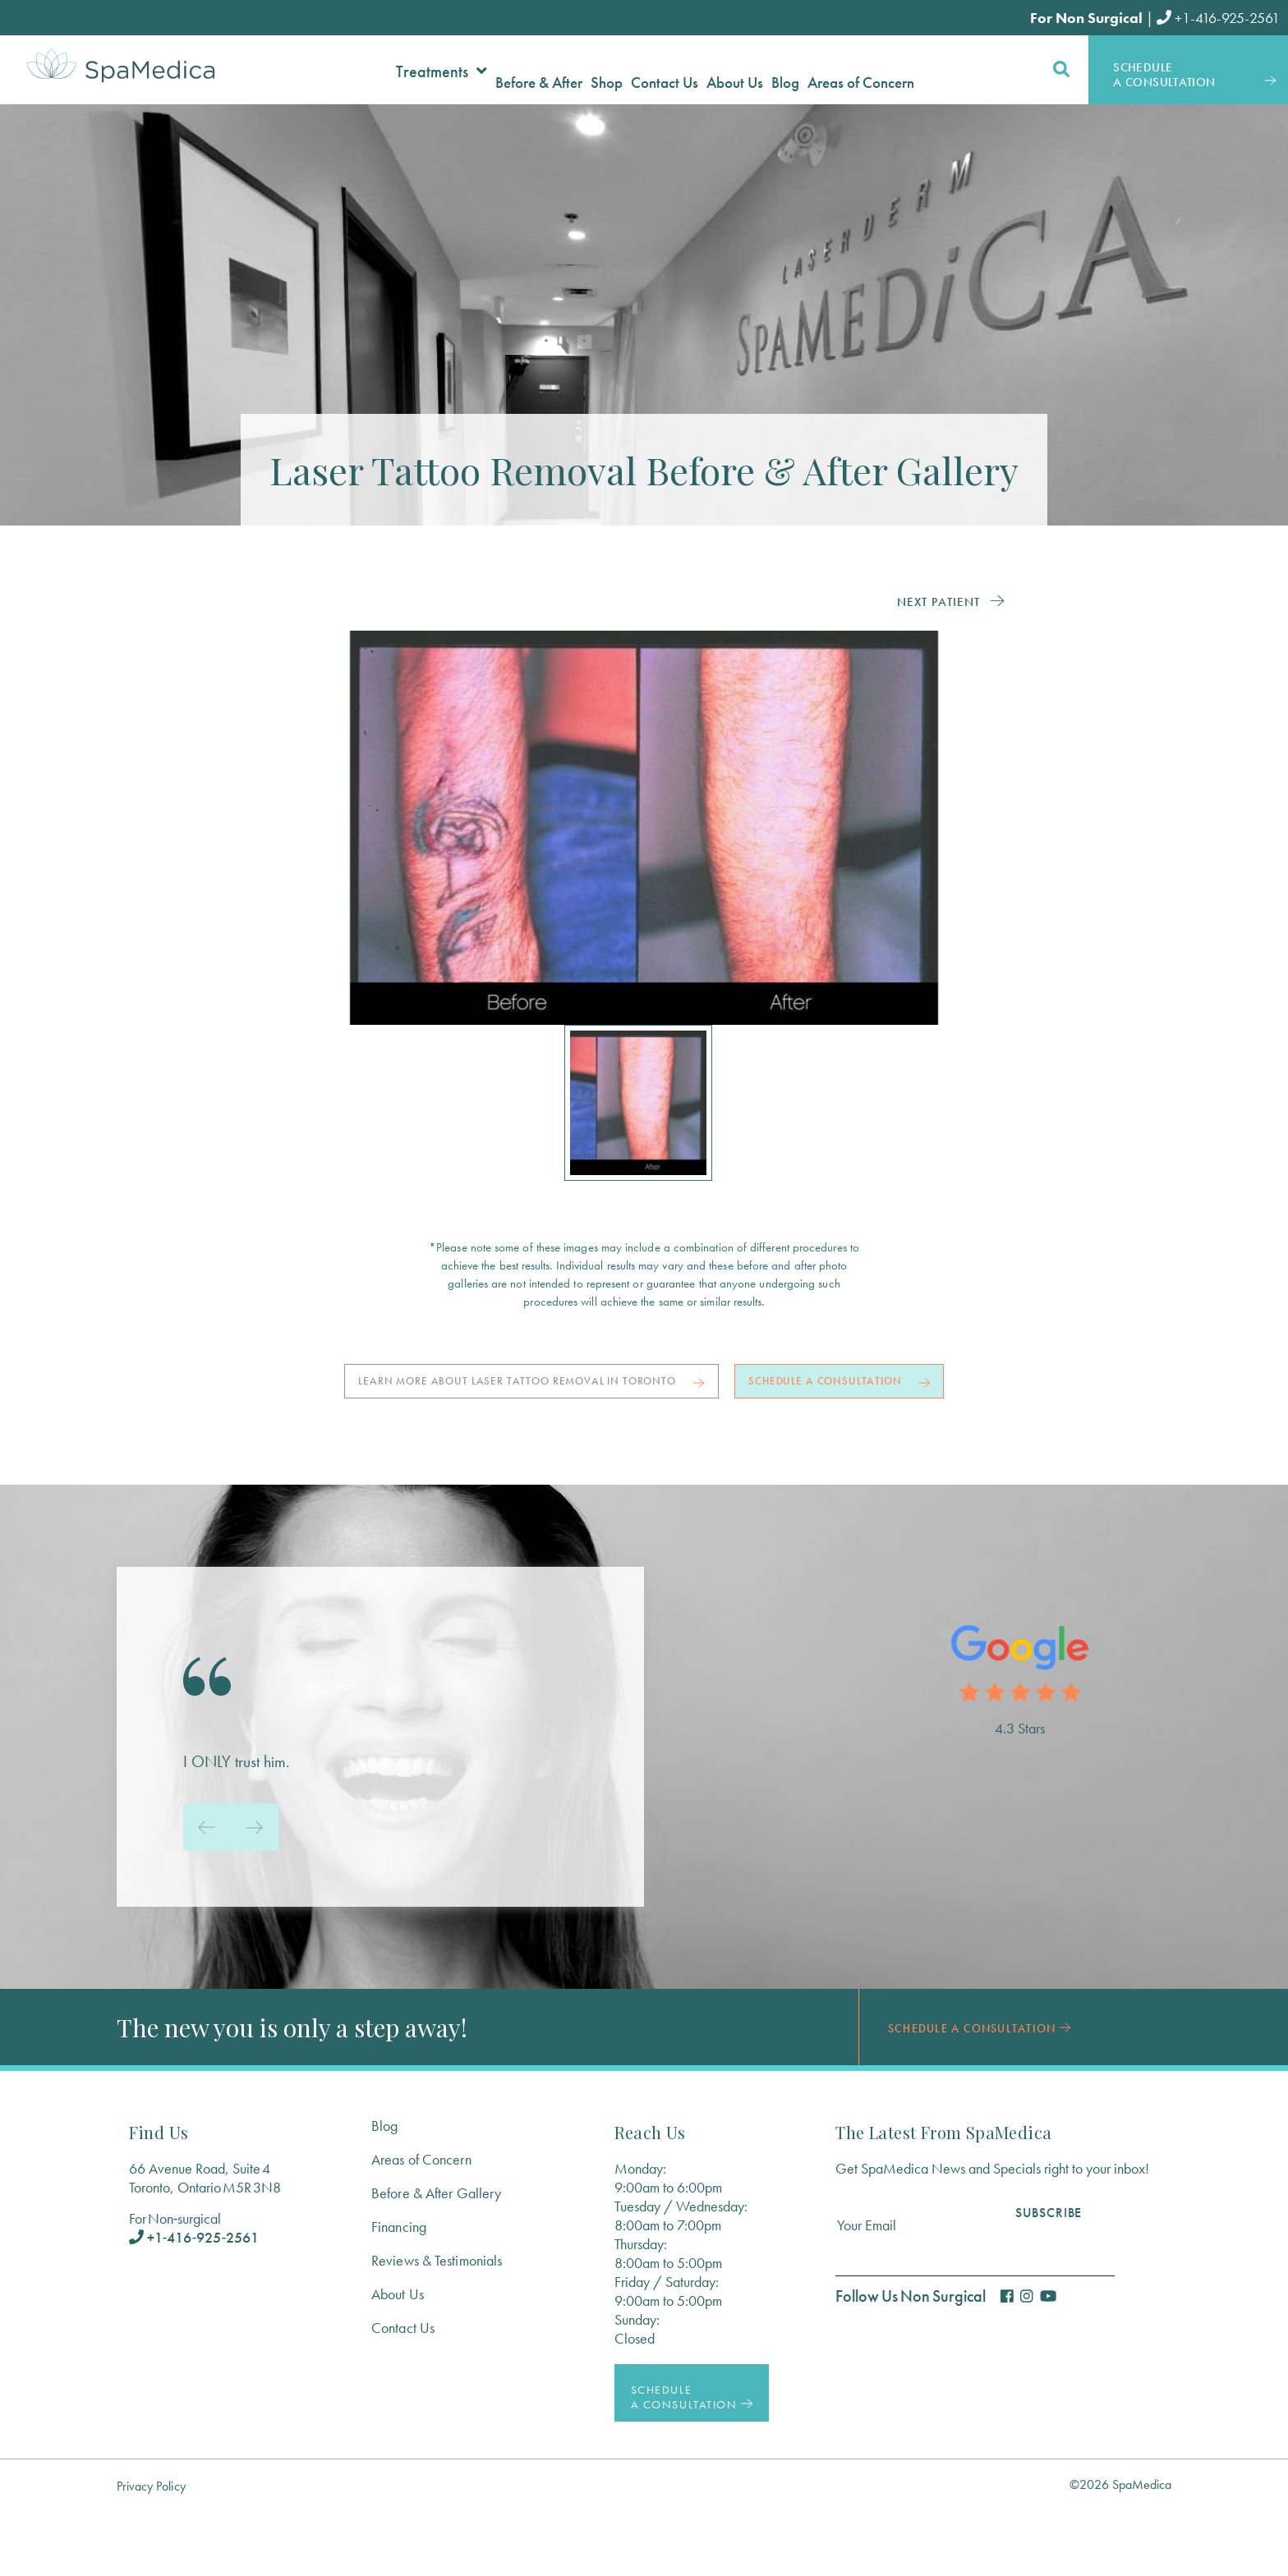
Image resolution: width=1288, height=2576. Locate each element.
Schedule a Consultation (644, 1441)
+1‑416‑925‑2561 (194, 2302)
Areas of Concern (421, 2224)
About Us (397, 2358)
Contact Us (403, 2392)
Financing (398, 2291)
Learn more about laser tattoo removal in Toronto (637, 1385)
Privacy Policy (151, 2551)
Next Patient (938, 600)
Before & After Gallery (436, 2257)
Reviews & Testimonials (436, 2325)
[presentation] (207, 1892)
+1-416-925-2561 (1218, 17)
